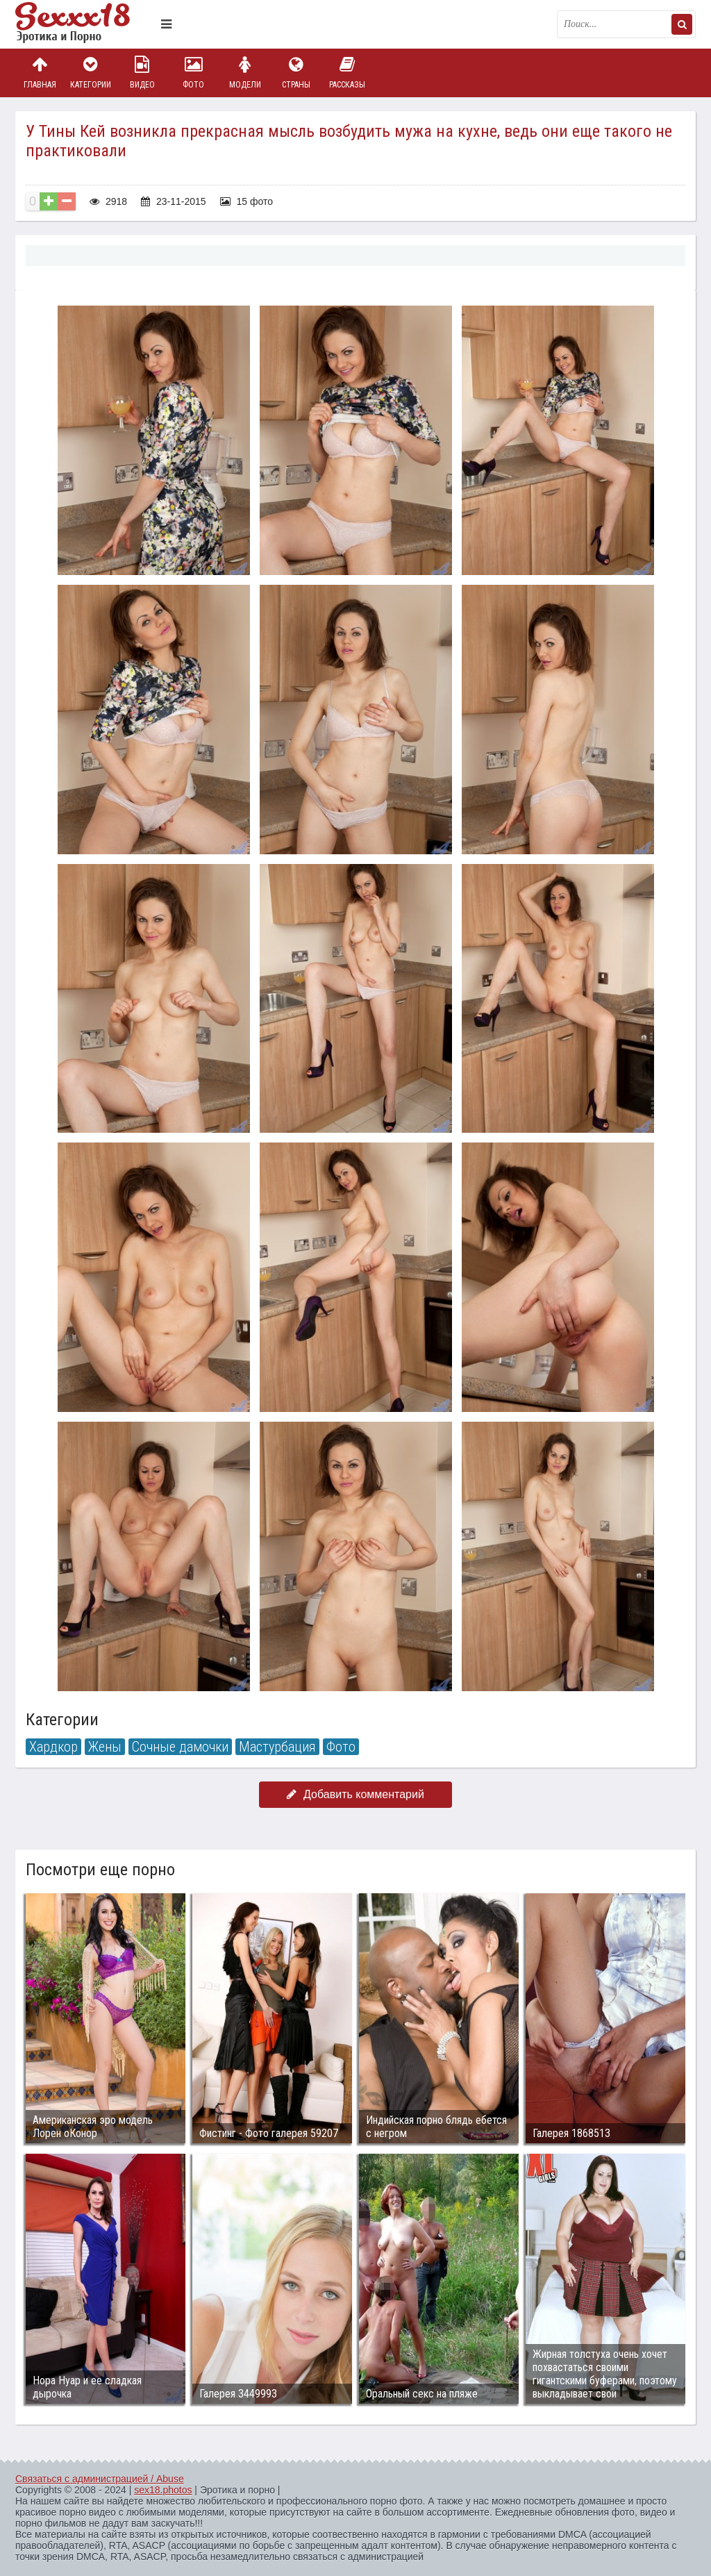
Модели (245, 73)
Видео (142, 73)
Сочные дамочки (180, 1746)
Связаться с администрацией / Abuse (99, 2478)
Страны (295, 73)
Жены (105, 1746)
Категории (91, 73)
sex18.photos (163, 2489)
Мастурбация (277, 1746)
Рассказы (347, 73)
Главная (39, 73)
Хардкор (53, 1746)
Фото (193, 73)
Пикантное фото (84, 24)
